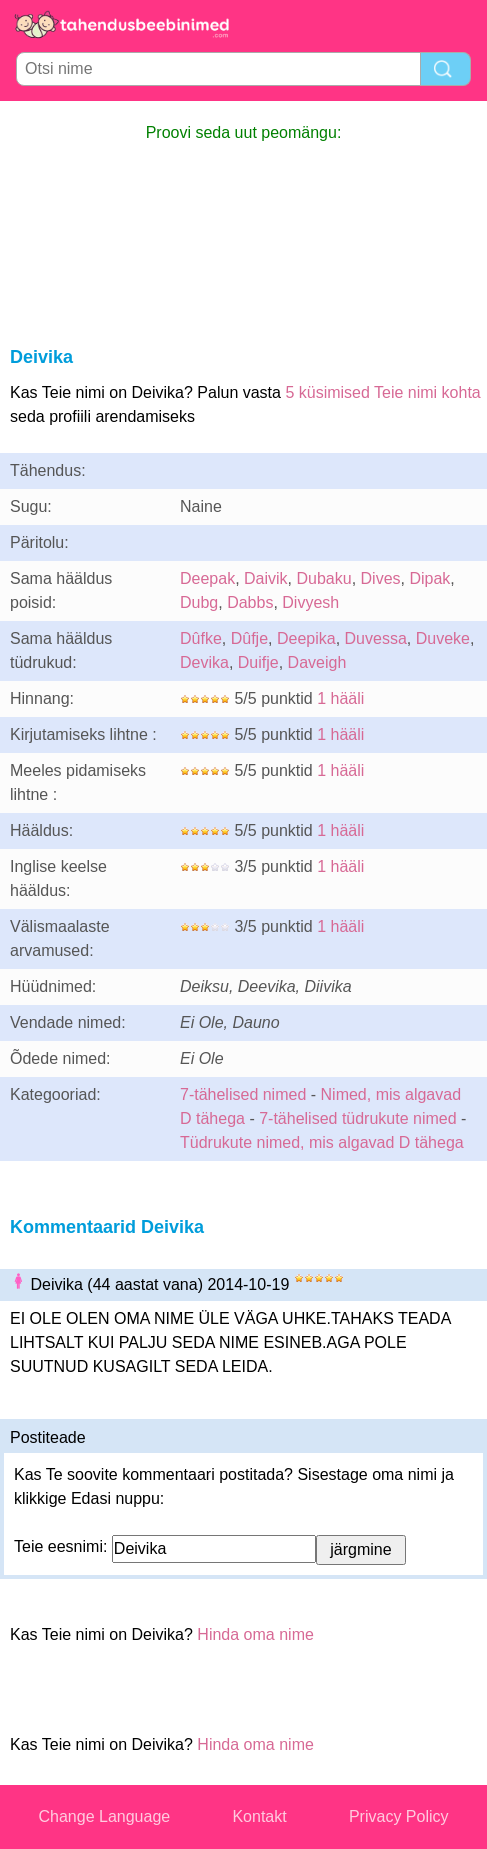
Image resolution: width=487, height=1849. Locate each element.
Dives (381, 578)
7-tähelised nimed (245, 1094)
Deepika (306, 638)
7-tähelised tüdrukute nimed (357, 1118)
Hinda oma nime (255, 1634)
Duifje (258, 662)
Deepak (207, 578)
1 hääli (340, 698)
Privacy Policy (399, 1816)
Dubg (199, 602)
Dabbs (250, 602)
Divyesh (310, 602)
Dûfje (249, 638)
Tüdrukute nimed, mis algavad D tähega (322, 1142)
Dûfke (201, 638)
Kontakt (259, 1816)
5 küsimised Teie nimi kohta (382, 392)
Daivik (266, 578)
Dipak (429, 578)
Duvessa (376, 638)
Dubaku (324, 578)
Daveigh (317, 662)
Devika (204, 662)
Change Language (105, 1816)
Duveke (443, 638)
